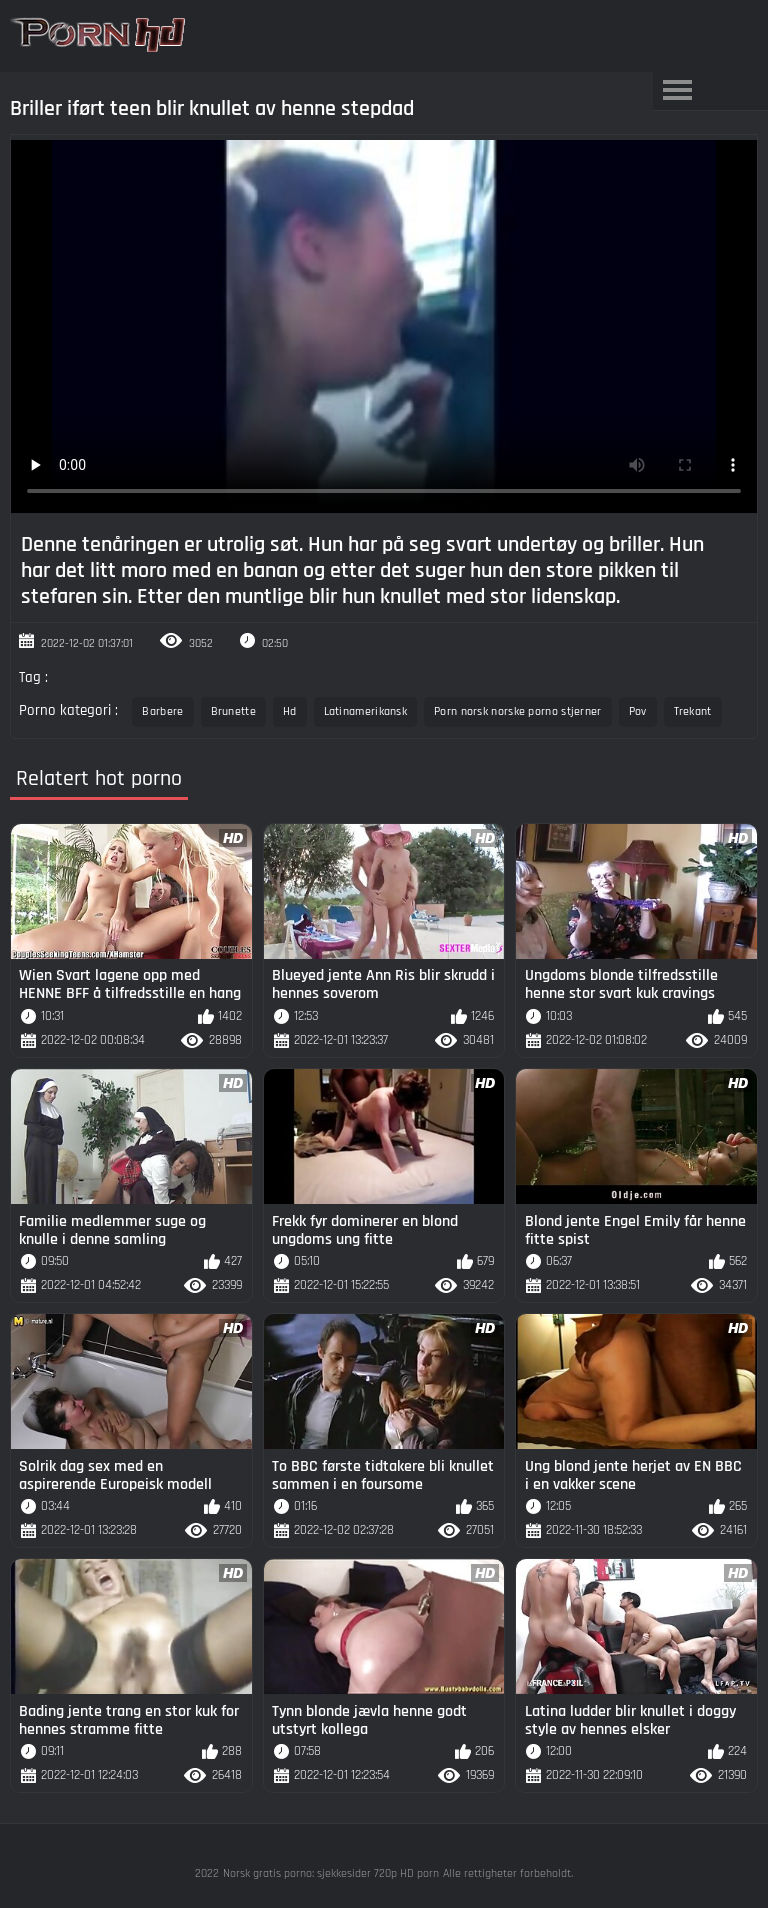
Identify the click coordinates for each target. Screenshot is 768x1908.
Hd (290, 711)
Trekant (693, 711)
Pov (638, 711)
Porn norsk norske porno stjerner (518, 711)
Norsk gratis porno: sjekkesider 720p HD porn (331, 1873)
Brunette (233, 711)
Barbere (162, 711)
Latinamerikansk (366, 711)
